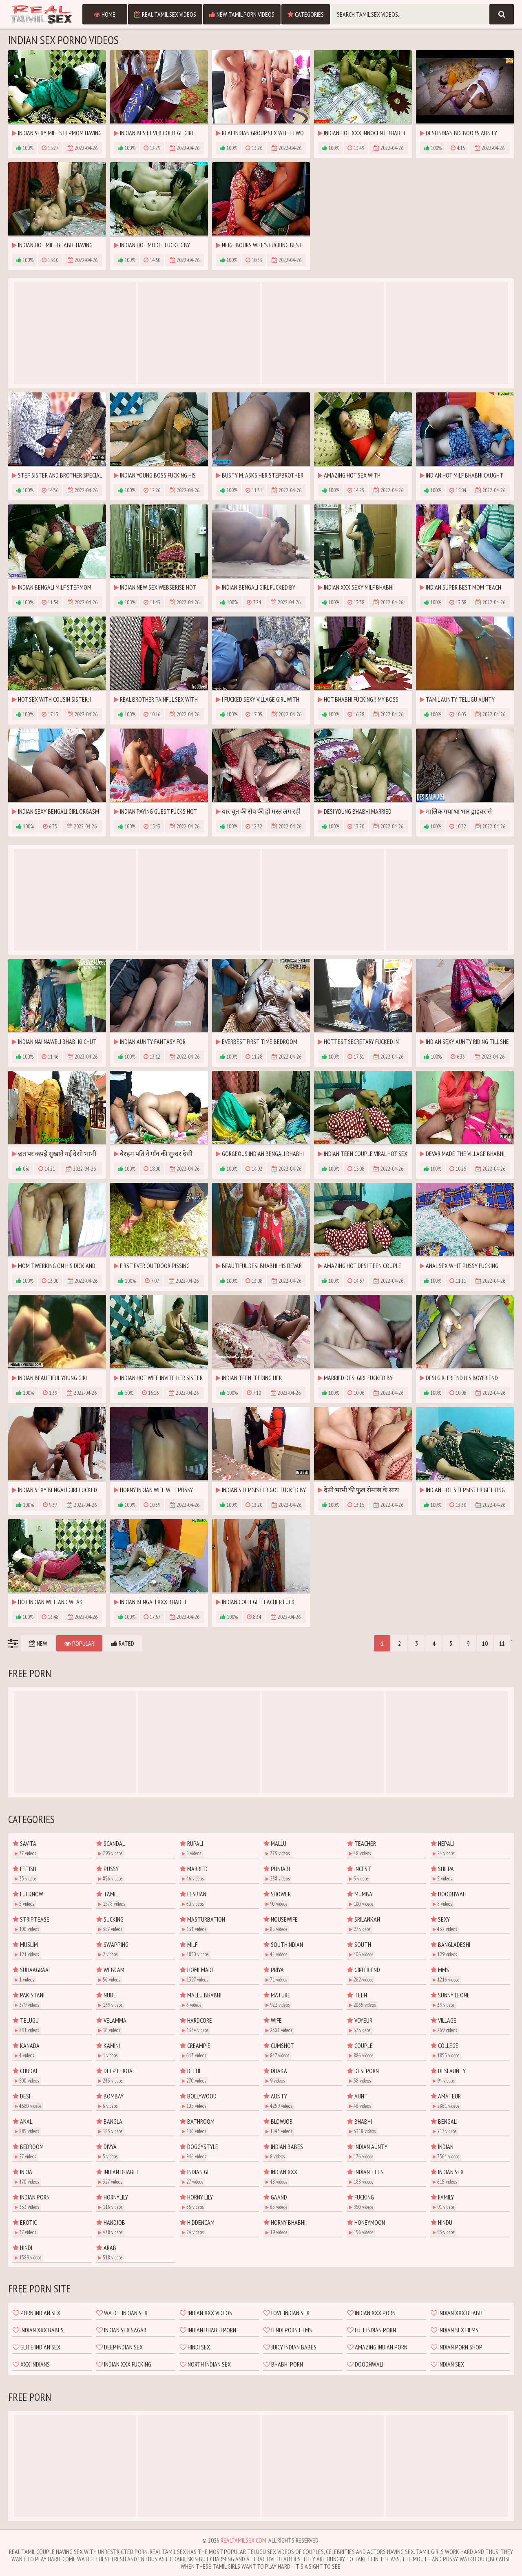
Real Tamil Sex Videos (165, 14)
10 (485, 1643)
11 (502, 1643)
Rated (122, 1643)
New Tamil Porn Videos (241, 14)
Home (104, 14)
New (38, 1643)
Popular (79, 1643)
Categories (306, 14)
